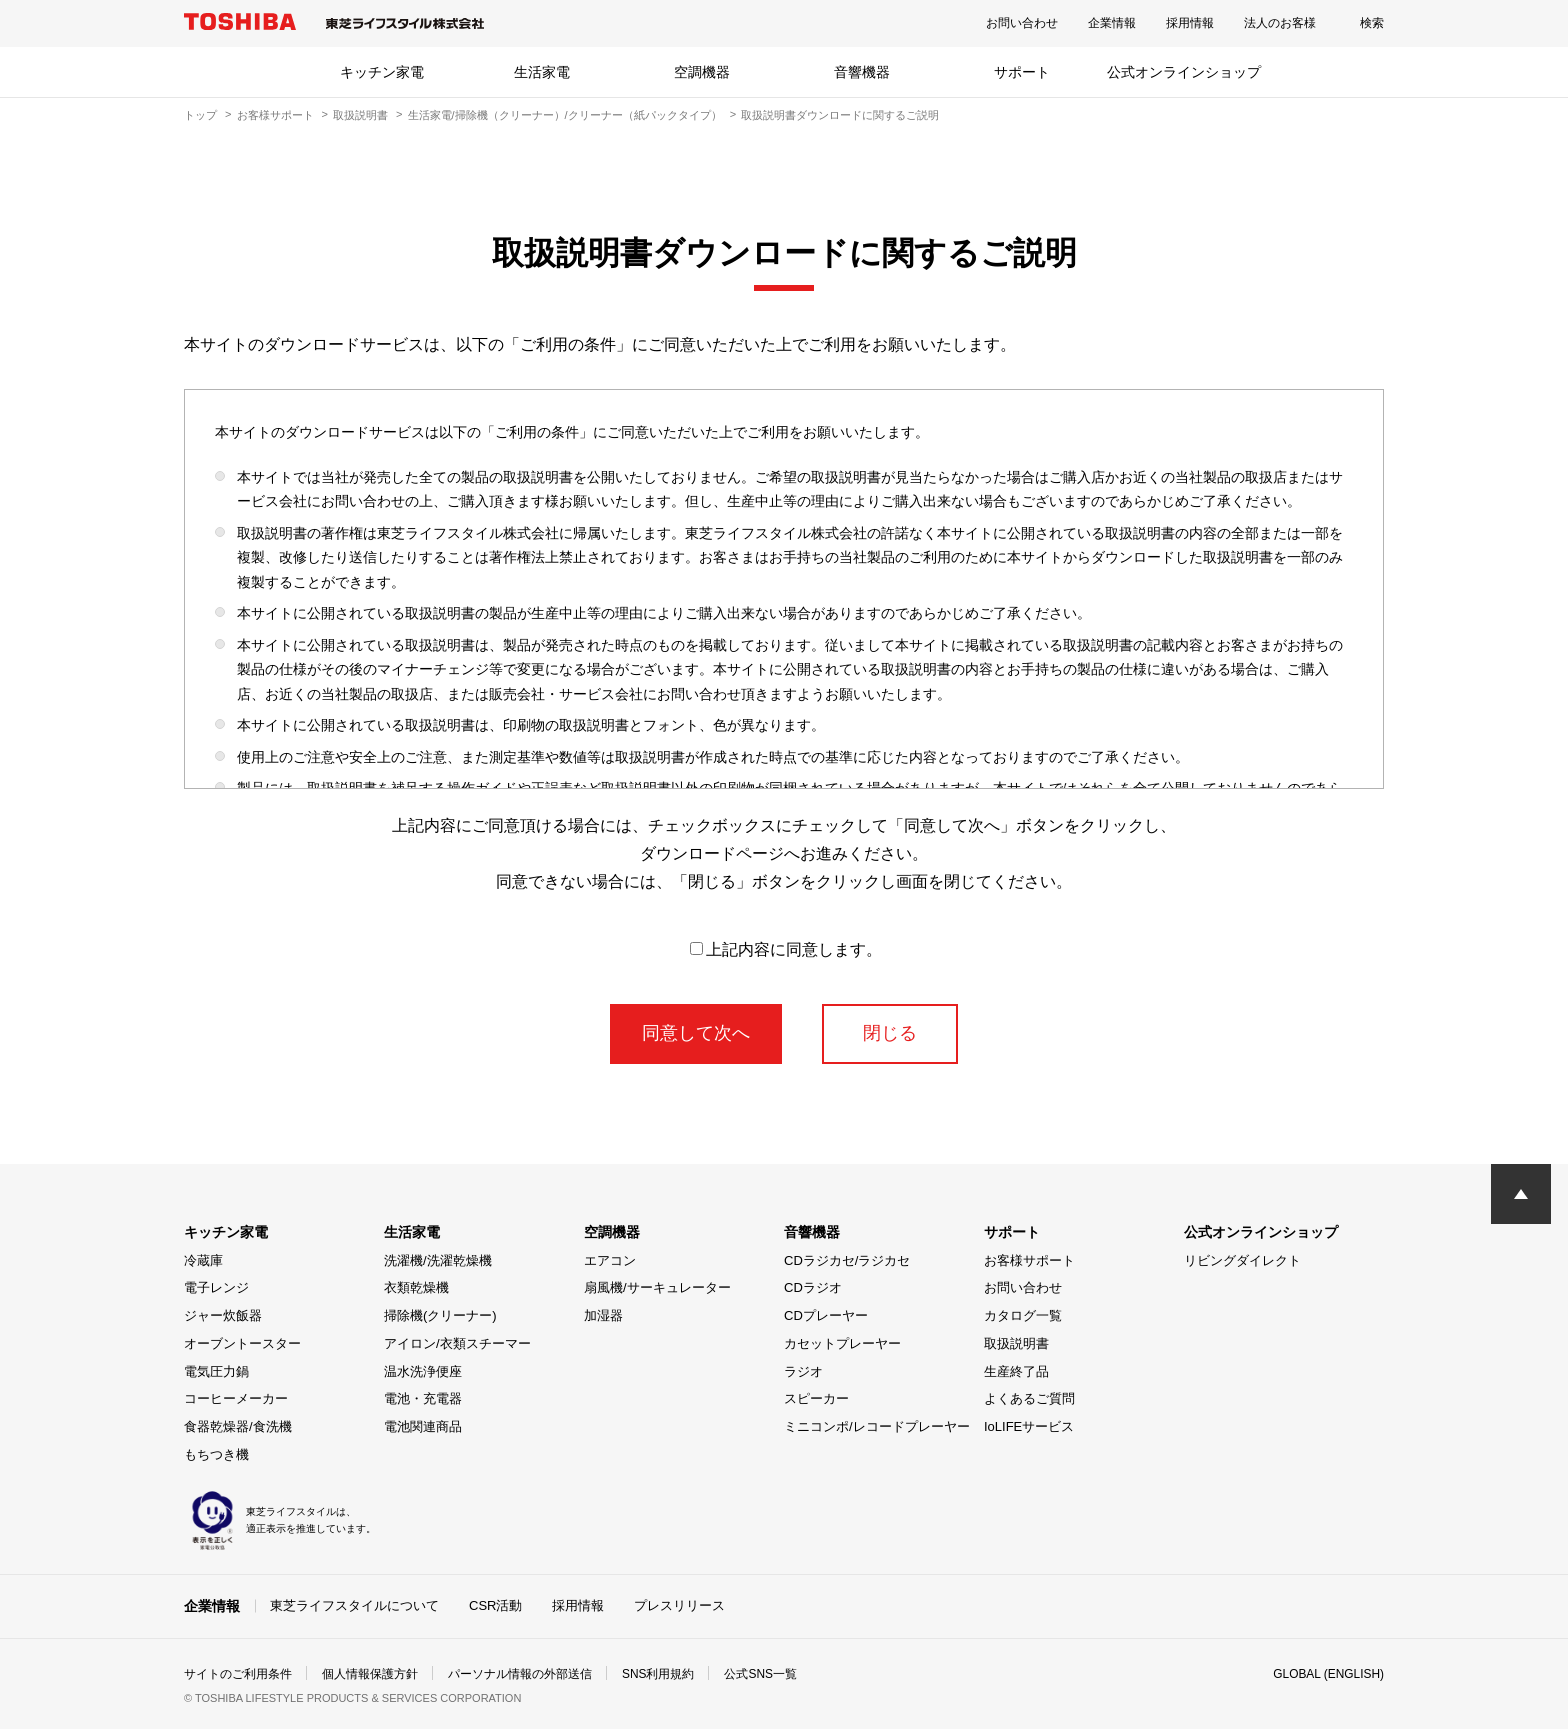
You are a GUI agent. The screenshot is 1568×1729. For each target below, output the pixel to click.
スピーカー (816, 1398)
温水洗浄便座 (423, 1371)
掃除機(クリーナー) (440, 1315)
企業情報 (1112, 23)
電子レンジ (216, 1287)
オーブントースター (242, 1343)
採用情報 (1190, 23)
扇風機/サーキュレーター (657, 1287)
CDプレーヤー (826, 1315)
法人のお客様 (1280, 23)
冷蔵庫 (203, 1260)
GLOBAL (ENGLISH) (1328, 1673)
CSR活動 (495, 1605)
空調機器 (702, 72)
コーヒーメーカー (236, 1398)
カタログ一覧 (1023, 1315)
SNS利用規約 (658, 1673)
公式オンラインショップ (1184, 72)
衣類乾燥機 (416, 1287)
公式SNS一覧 (761, 1673)
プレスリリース (679, 1605)
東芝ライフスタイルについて (354, 1605)
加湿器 (603, 1315)
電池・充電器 (423, 1398)
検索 (1372, 23)
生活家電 (542, 72)
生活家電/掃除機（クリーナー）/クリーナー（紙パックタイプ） (565, 115)
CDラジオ (813, 1287)
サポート (1022, 72)
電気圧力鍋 (216, 1371)
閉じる (890, 1033)
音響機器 (862, 72)
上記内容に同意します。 (786, 949)
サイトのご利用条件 (238, 1673)
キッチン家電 (382, 72)
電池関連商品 (423, 1426)
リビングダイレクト (1242, 1260)
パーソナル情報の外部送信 (520, 1673)
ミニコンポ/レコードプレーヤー (877, 1426)
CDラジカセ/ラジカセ (847, 1260)
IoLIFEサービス (1029, 1426)
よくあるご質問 (1029, 1398)
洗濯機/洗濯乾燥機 (438, 1260)
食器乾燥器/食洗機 (238, 1426)
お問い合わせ (1022, 23)
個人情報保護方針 (370, 1673)
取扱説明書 (360, 115)
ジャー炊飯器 (223, 1315)
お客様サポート (275, 115)
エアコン (610, 1260)
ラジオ (803, 1371)
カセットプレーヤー (842, 1343)
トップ (200, 115)
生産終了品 (1016, 1371)
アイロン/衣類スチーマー (457, 1343)
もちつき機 (216, 1454)
